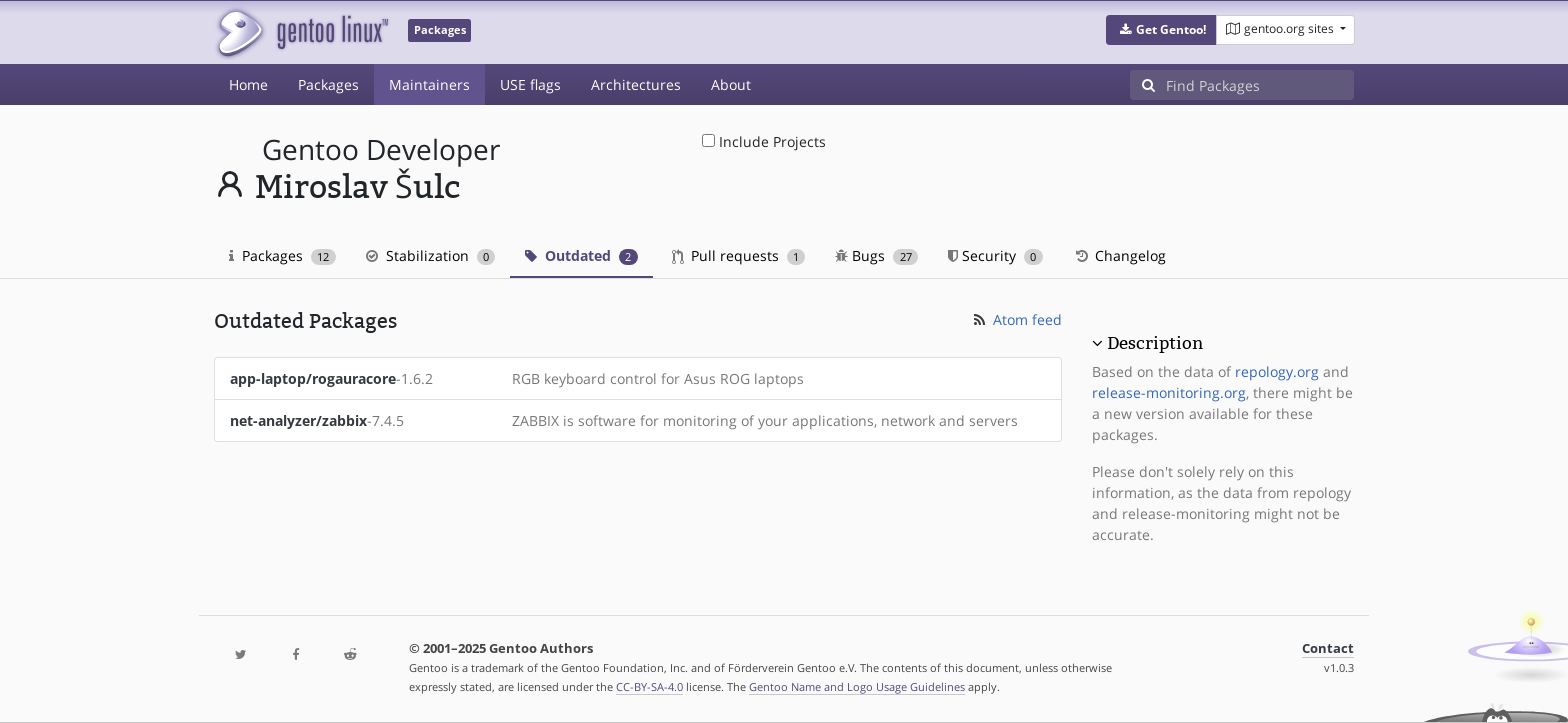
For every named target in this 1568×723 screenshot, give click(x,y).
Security (995, 255)
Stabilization (431, 255)
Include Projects (764, 141)
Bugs (876, 255)
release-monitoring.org (1169, 392)
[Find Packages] (1260, 85)
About (731, 84)
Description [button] (1155, 343)
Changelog (1119, 255)
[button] (1161, 30)
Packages (328, 84)
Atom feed (1016, 319)
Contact (1328, 648)
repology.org (1277, 371)
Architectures (636, 84)
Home (248, 84)
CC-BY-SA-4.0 (649, 686)
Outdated (581, 255)
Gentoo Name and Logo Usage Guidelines (857, 686)
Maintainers (429, 84)
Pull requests (739, 255)
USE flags (530, 84)
